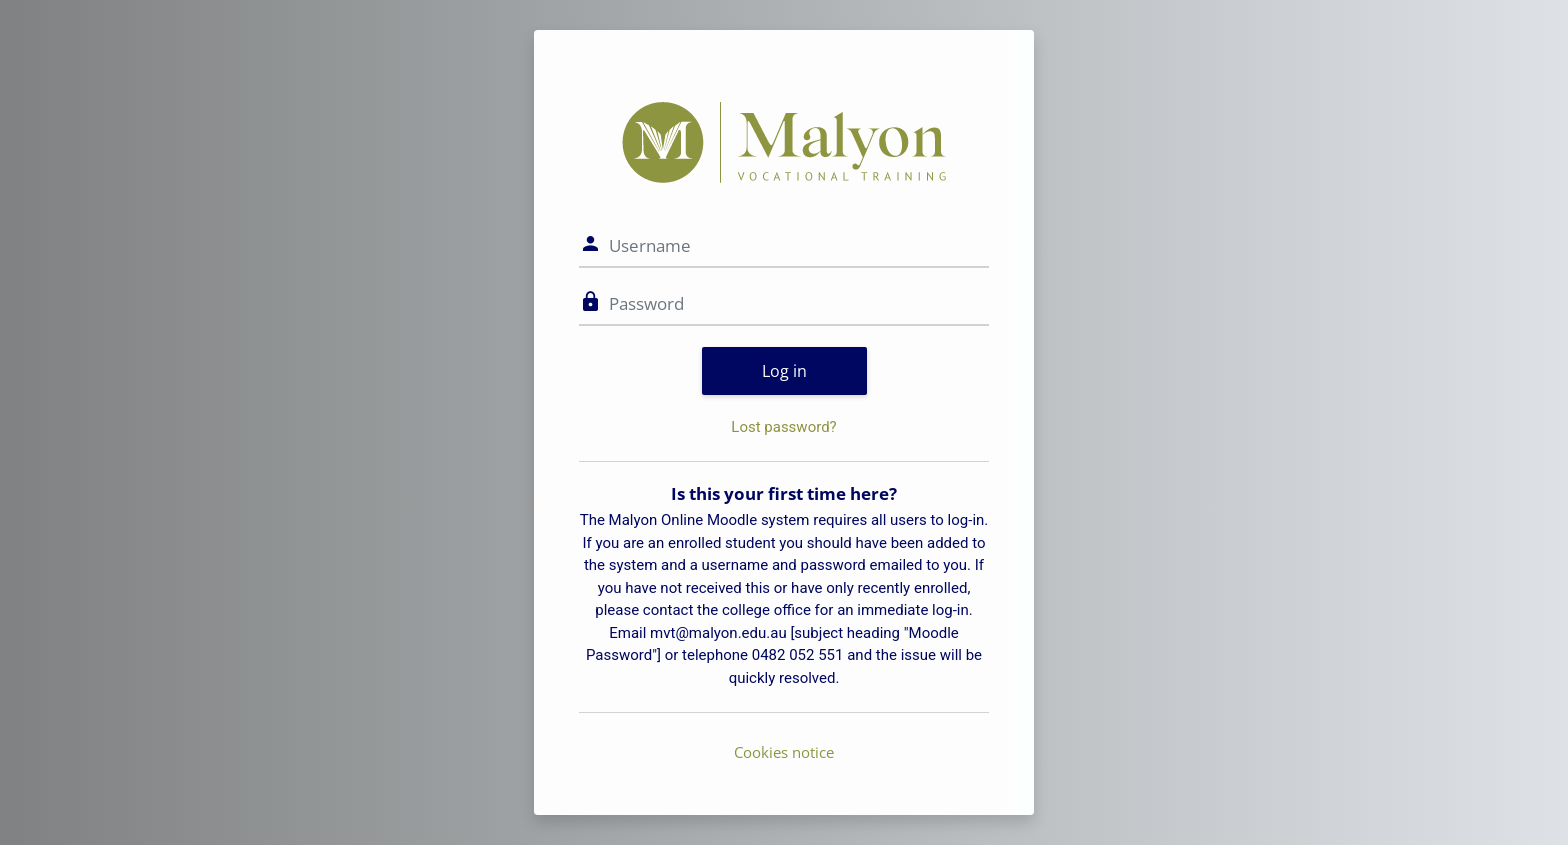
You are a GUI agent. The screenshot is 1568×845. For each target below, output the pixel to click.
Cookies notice (784, 752)
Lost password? (783, 427)
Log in (784, 371)
